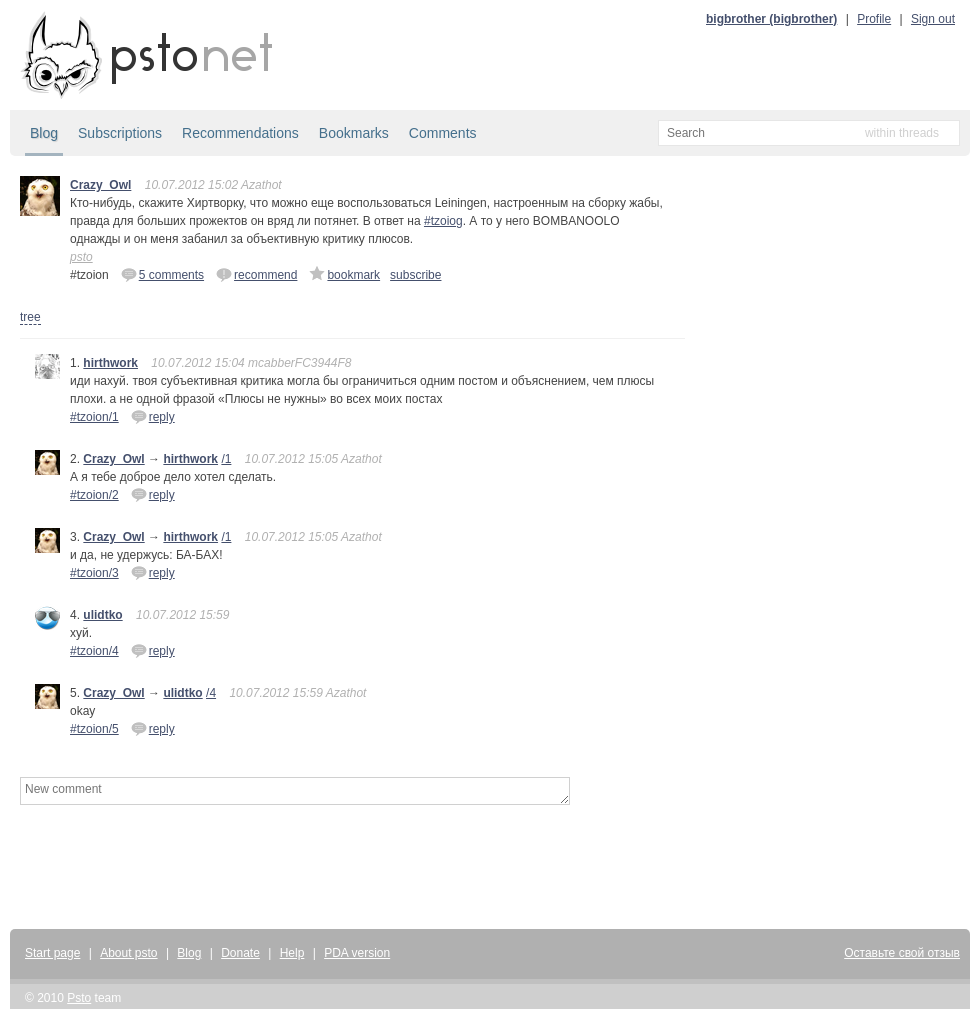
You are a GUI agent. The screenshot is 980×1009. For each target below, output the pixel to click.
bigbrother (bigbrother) (771, 19)
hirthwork (110, 363)
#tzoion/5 (94, 729)
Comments (443, 133)
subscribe (415, 275)
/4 (211, 693)
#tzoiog (443, 221)
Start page (52, 953)
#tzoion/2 (94, 495)
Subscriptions (120, 133)
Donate (240, 953)
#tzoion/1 (94, 417)
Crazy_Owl (100, 185)
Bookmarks (354, 133)
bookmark (344, 274)
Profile (874, 19)
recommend (256, 274)
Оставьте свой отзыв (902, 953)
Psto (79, 998)
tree (30, 317)
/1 (226, 459)
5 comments (162, 274)
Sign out (933, 19)
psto (81, 257)
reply (153, 416)
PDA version (357, 953)
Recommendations (240, 133)
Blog (44, 133)
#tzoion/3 (94, 573)
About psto (128, 953)
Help (292, 953)
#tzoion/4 (94, 651)
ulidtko (102, 615)
